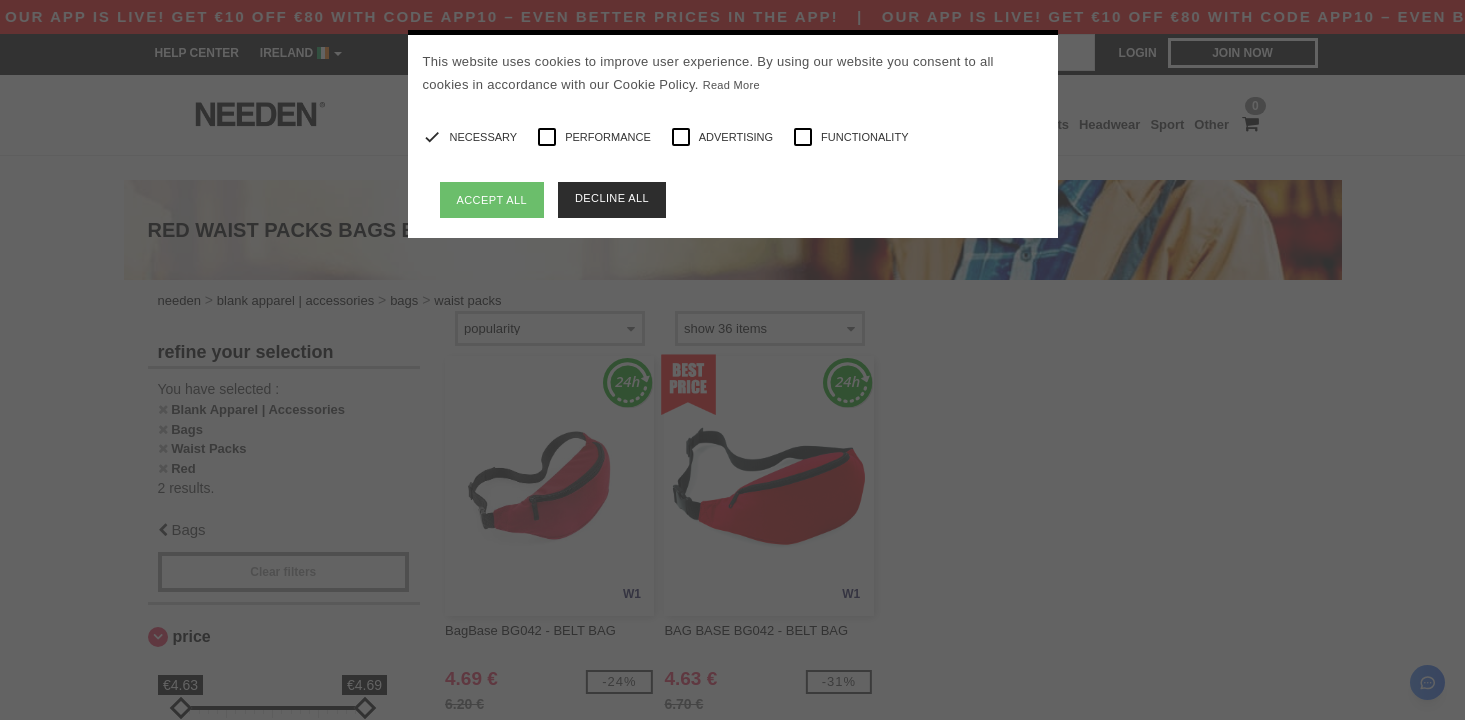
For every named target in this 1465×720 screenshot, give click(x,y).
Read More (731, 85)
